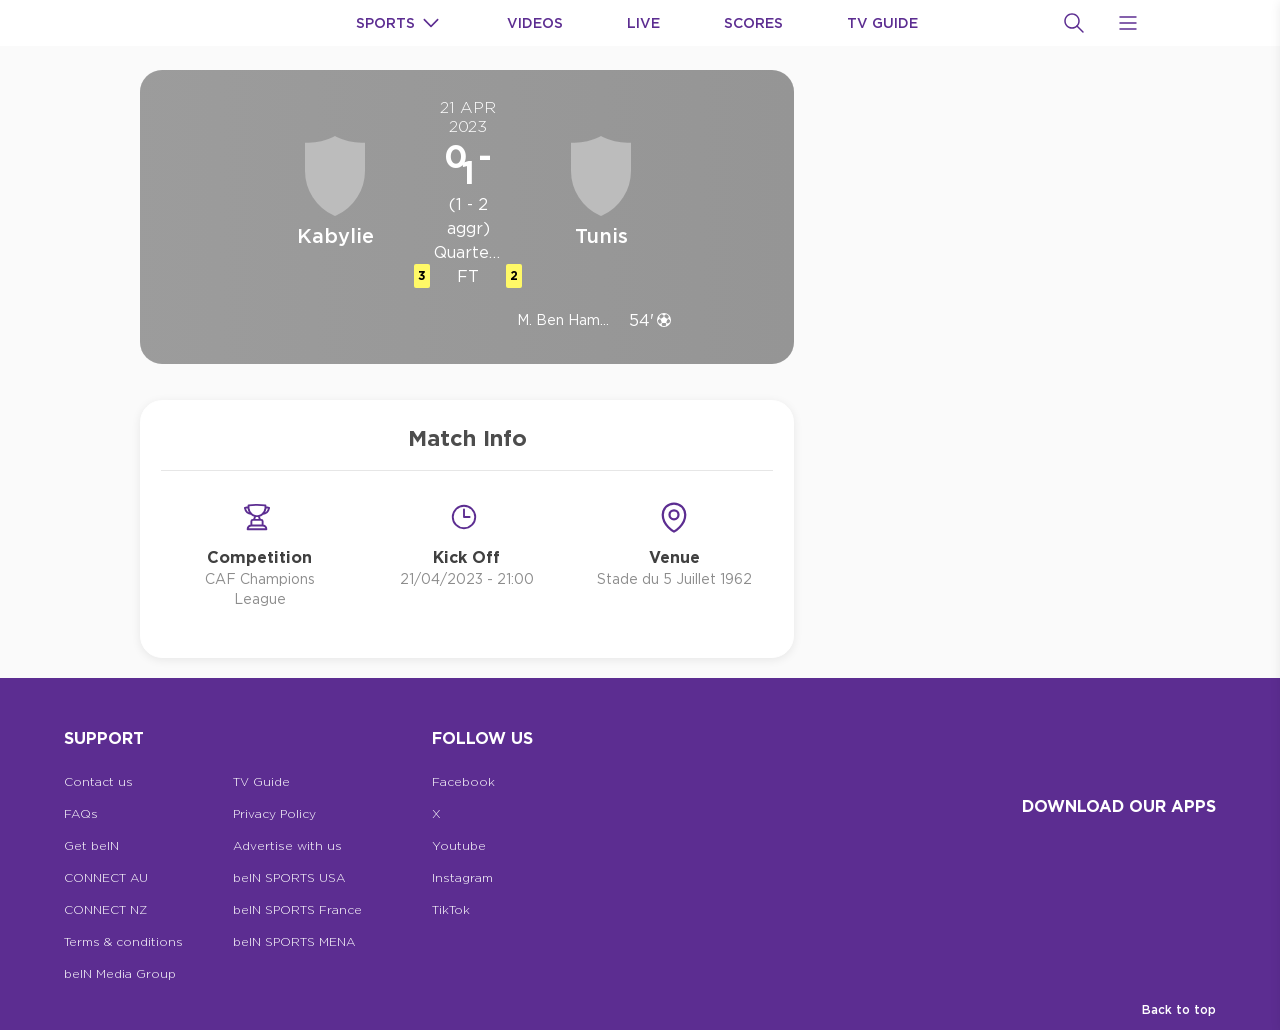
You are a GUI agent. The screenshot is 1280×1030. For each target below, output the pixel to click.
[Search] (1074, 23)
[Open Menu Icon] (1128, 23)
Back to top (1179, 1009)
